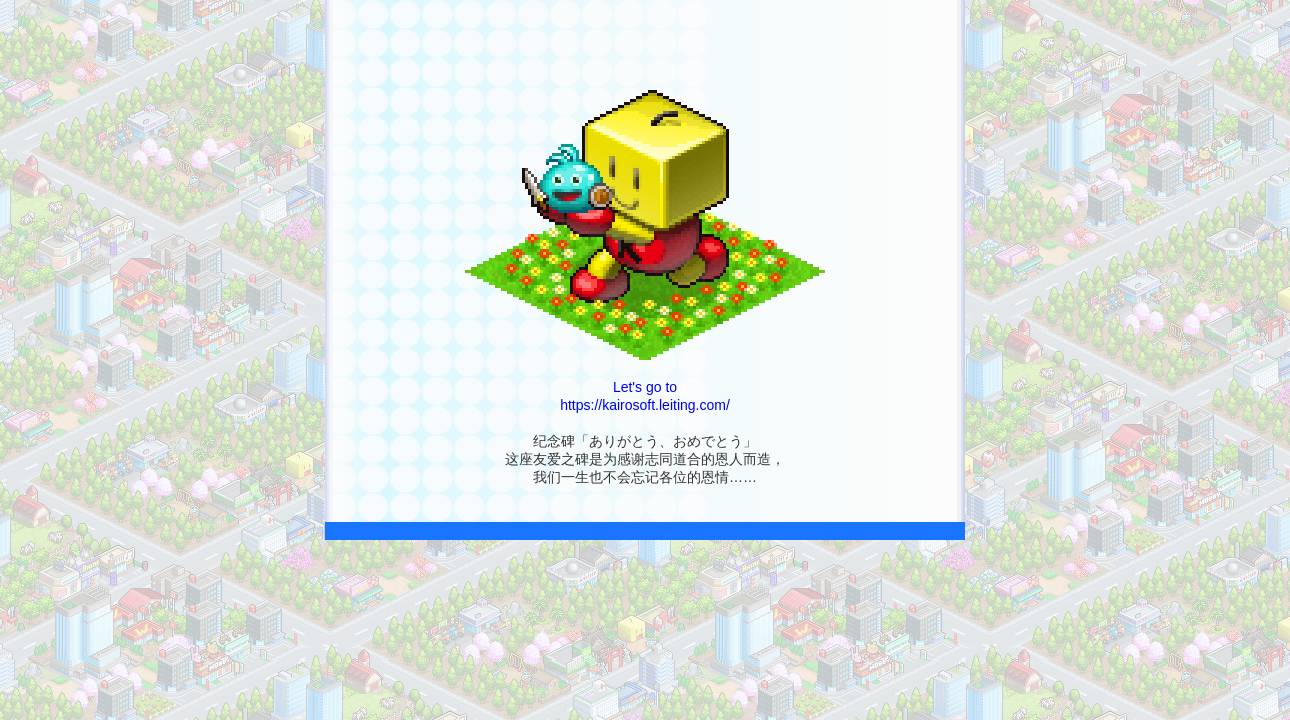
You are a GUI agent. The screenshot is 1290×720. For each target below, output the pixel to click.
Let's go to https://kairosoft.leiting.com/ (645, 380)
